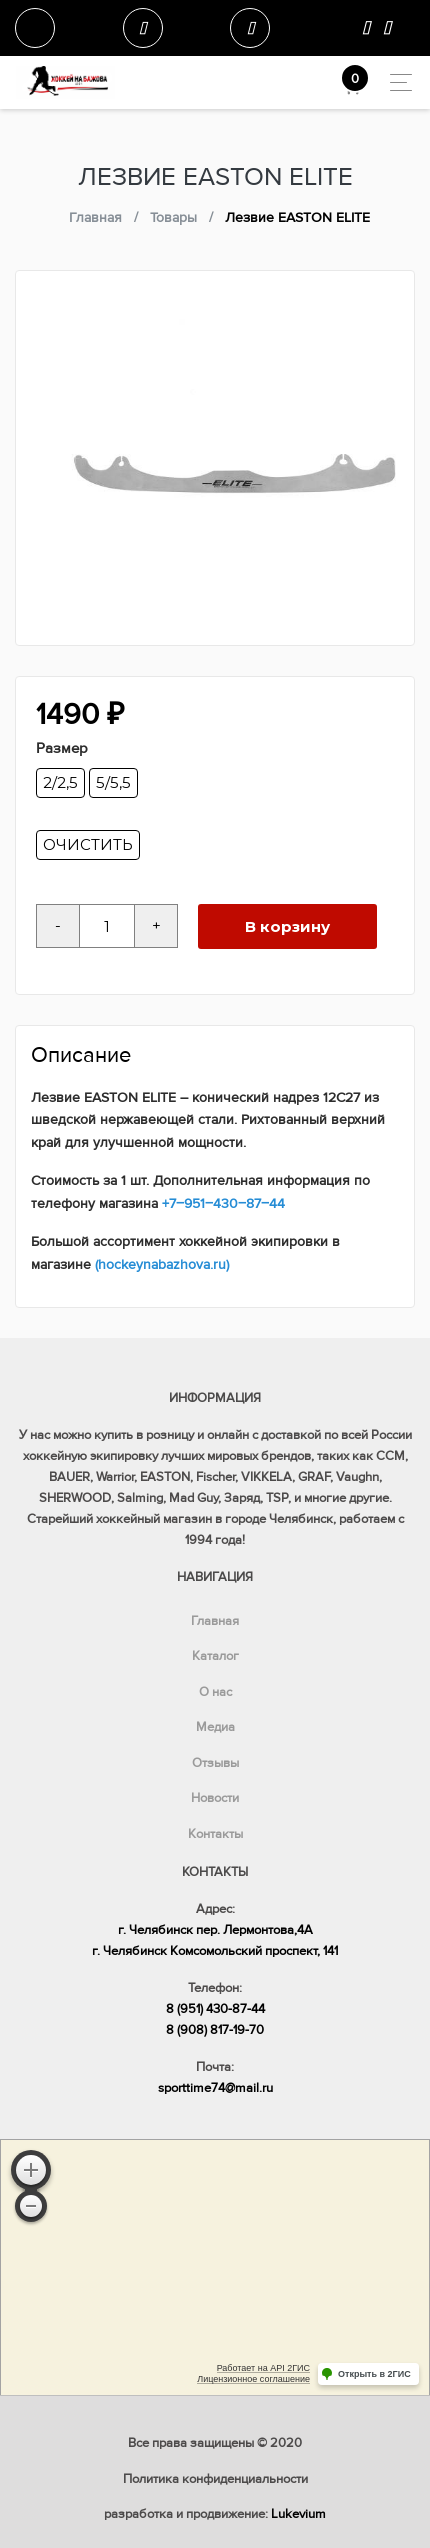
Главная (215, 1621)
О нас (215, 1692)
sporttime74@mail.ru (215, 2088)
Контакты (215, 1834)
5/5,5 (113, 782)
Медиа (215, 1727)
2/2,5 (60, 782)
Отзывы (215, 1763)
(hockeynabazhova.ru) (162, 1264)
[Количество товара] (107, 926)
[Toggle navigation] (395, 82)
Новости (215, 1798)
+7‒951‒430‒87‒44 (223, 1203)
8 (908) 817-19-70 (215, 2030)
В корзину (287, 926)
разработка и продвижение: (215, 2514)
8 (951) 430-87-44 (215, 2009)
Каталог (215, 1656)
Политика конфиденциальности (215, 2479)
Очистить (88, 844)
